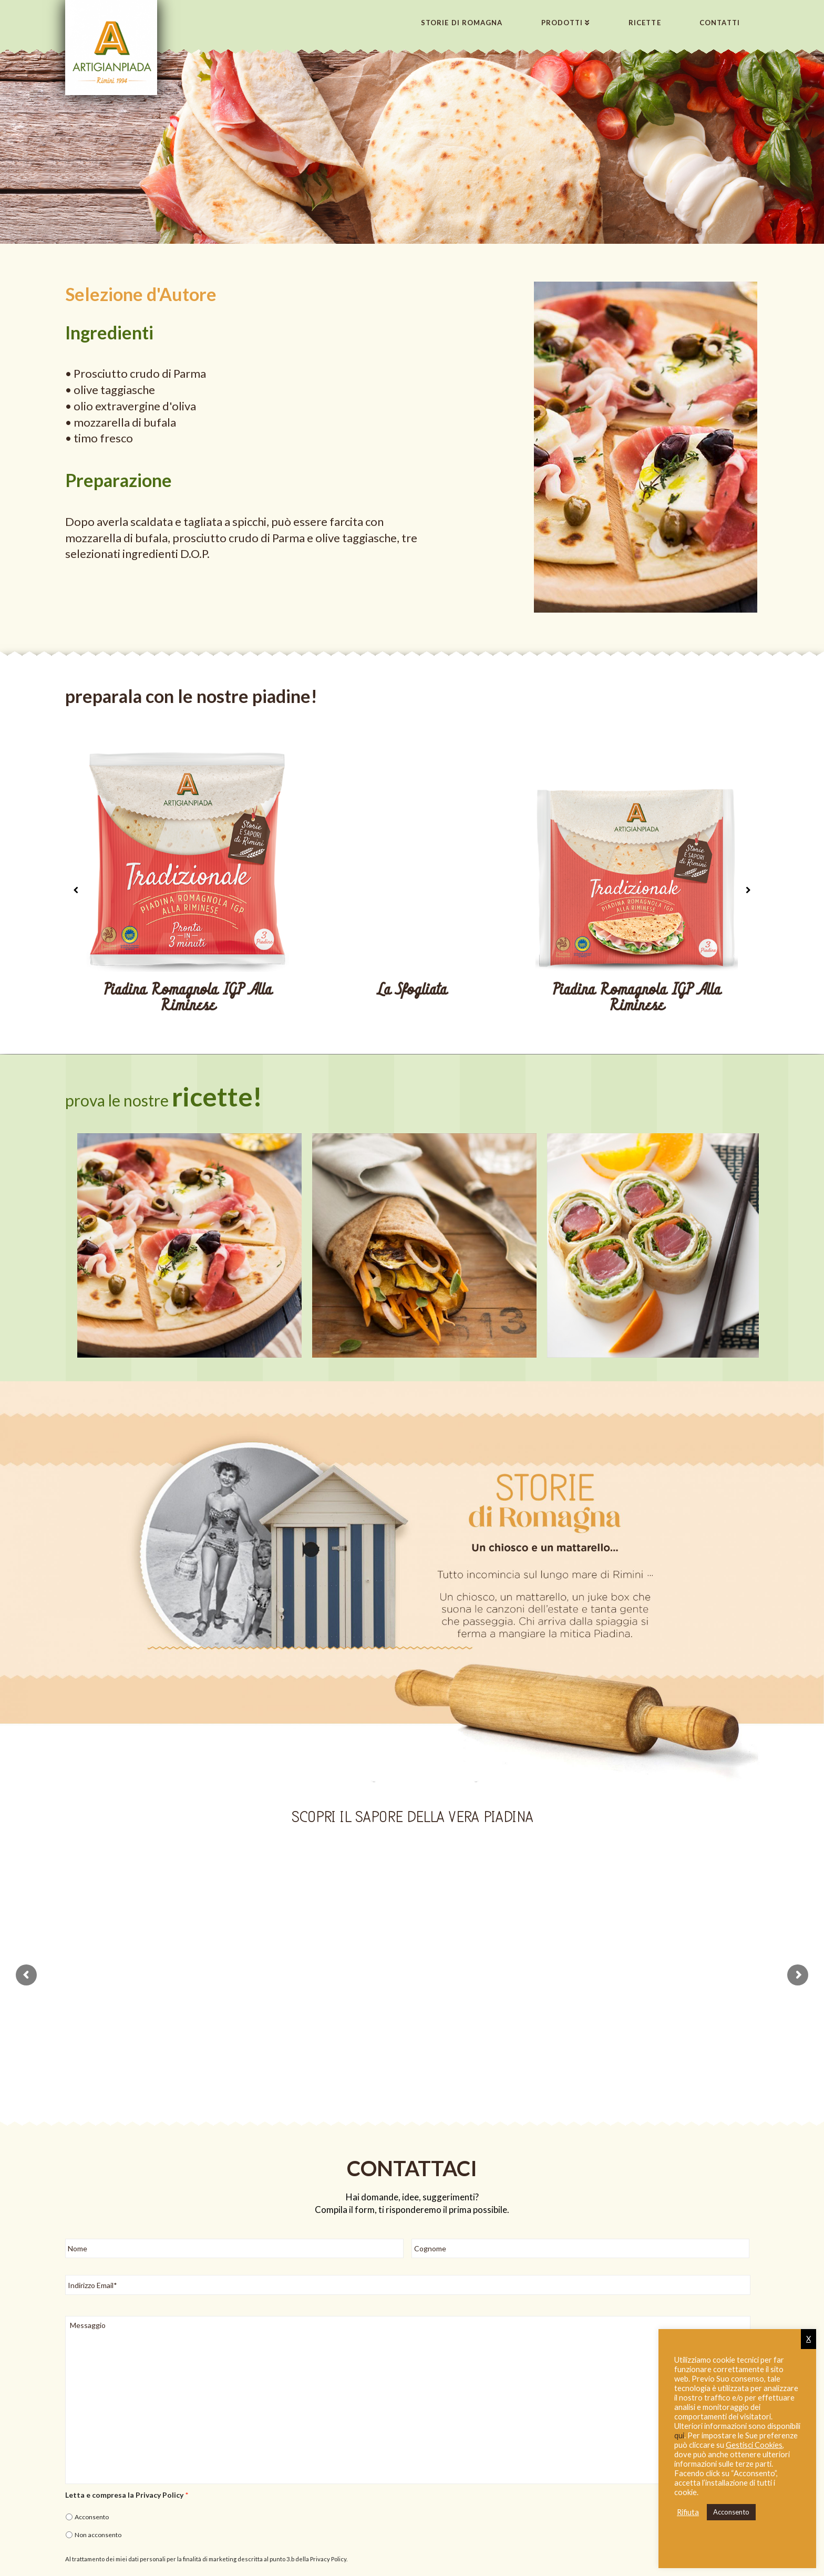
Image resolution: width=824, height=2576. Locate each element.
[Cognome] (580, 2235)
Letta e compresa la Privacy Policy (126, 2481)
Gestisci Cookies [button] (754, 2444)
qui (679, 2435)
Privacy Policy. (328, 2545)
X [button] (808, 2338)
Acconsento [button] (731, 2512)
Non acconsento (98, 2522)
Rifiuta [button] (688, 2512)
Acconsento (92, 2504)
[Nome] (234, 2235)
